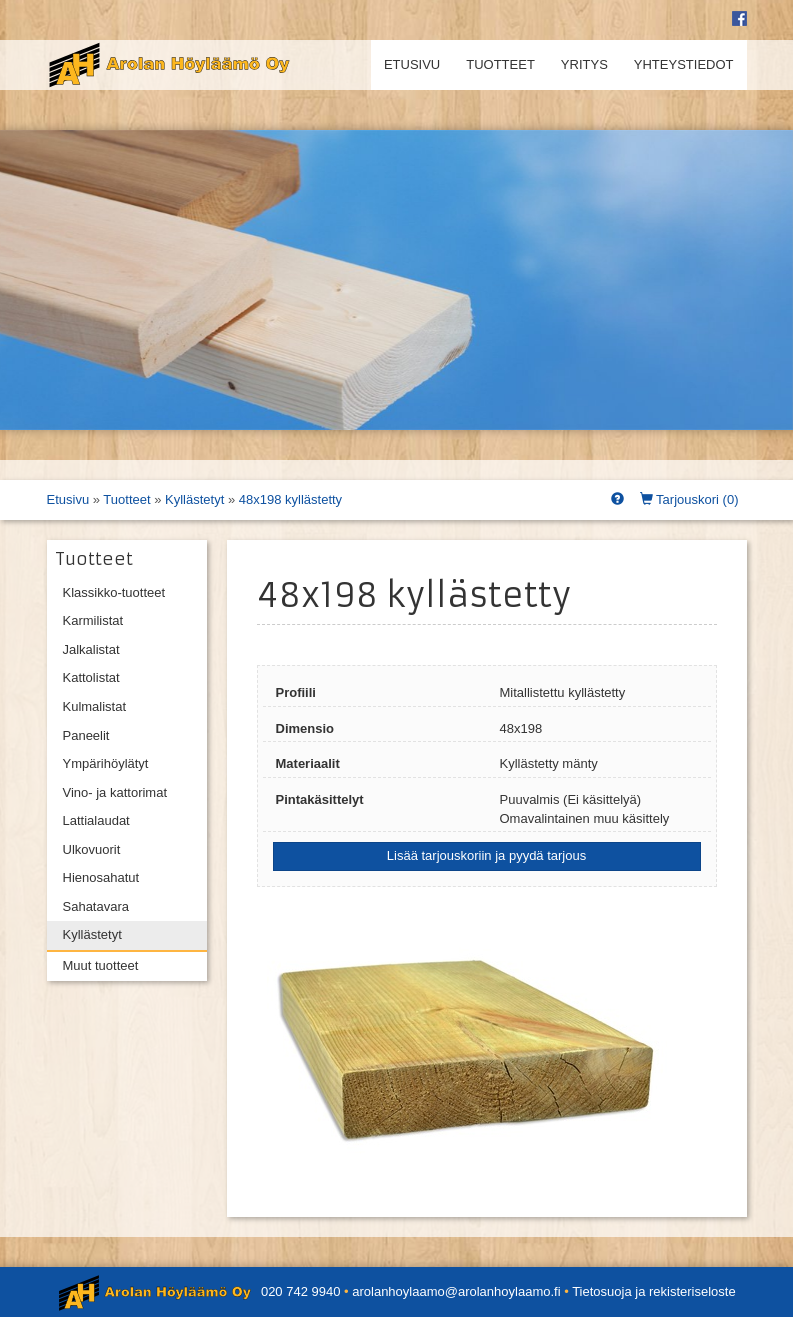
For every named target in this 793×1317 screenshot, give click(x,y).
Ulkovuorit (92, 849)
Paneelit (86, 735)
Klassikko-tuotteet (114, 592)
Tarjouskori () (689, 499)
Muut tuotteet (101, 965)
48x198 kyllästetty (290, 499)
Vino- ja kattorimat (115, 792)
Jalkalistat (91, 649)
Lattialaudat (96, 820)
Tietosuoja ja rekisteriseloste (654, 1291)
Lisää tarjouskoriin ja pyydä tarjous (486, 855)
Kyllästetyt (194, 499)
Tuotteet (500, 64)
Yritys (584, 64)
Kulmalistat (95, 706)
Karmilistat (93, 620)
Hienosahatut (101, 877)
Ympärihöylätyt (106, 763)
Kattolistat (91, 677)
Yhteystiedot (684, 64)
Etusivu (412, 64)
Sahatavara (96, 906)
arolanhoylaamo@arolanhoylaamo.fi (456, 1291)
